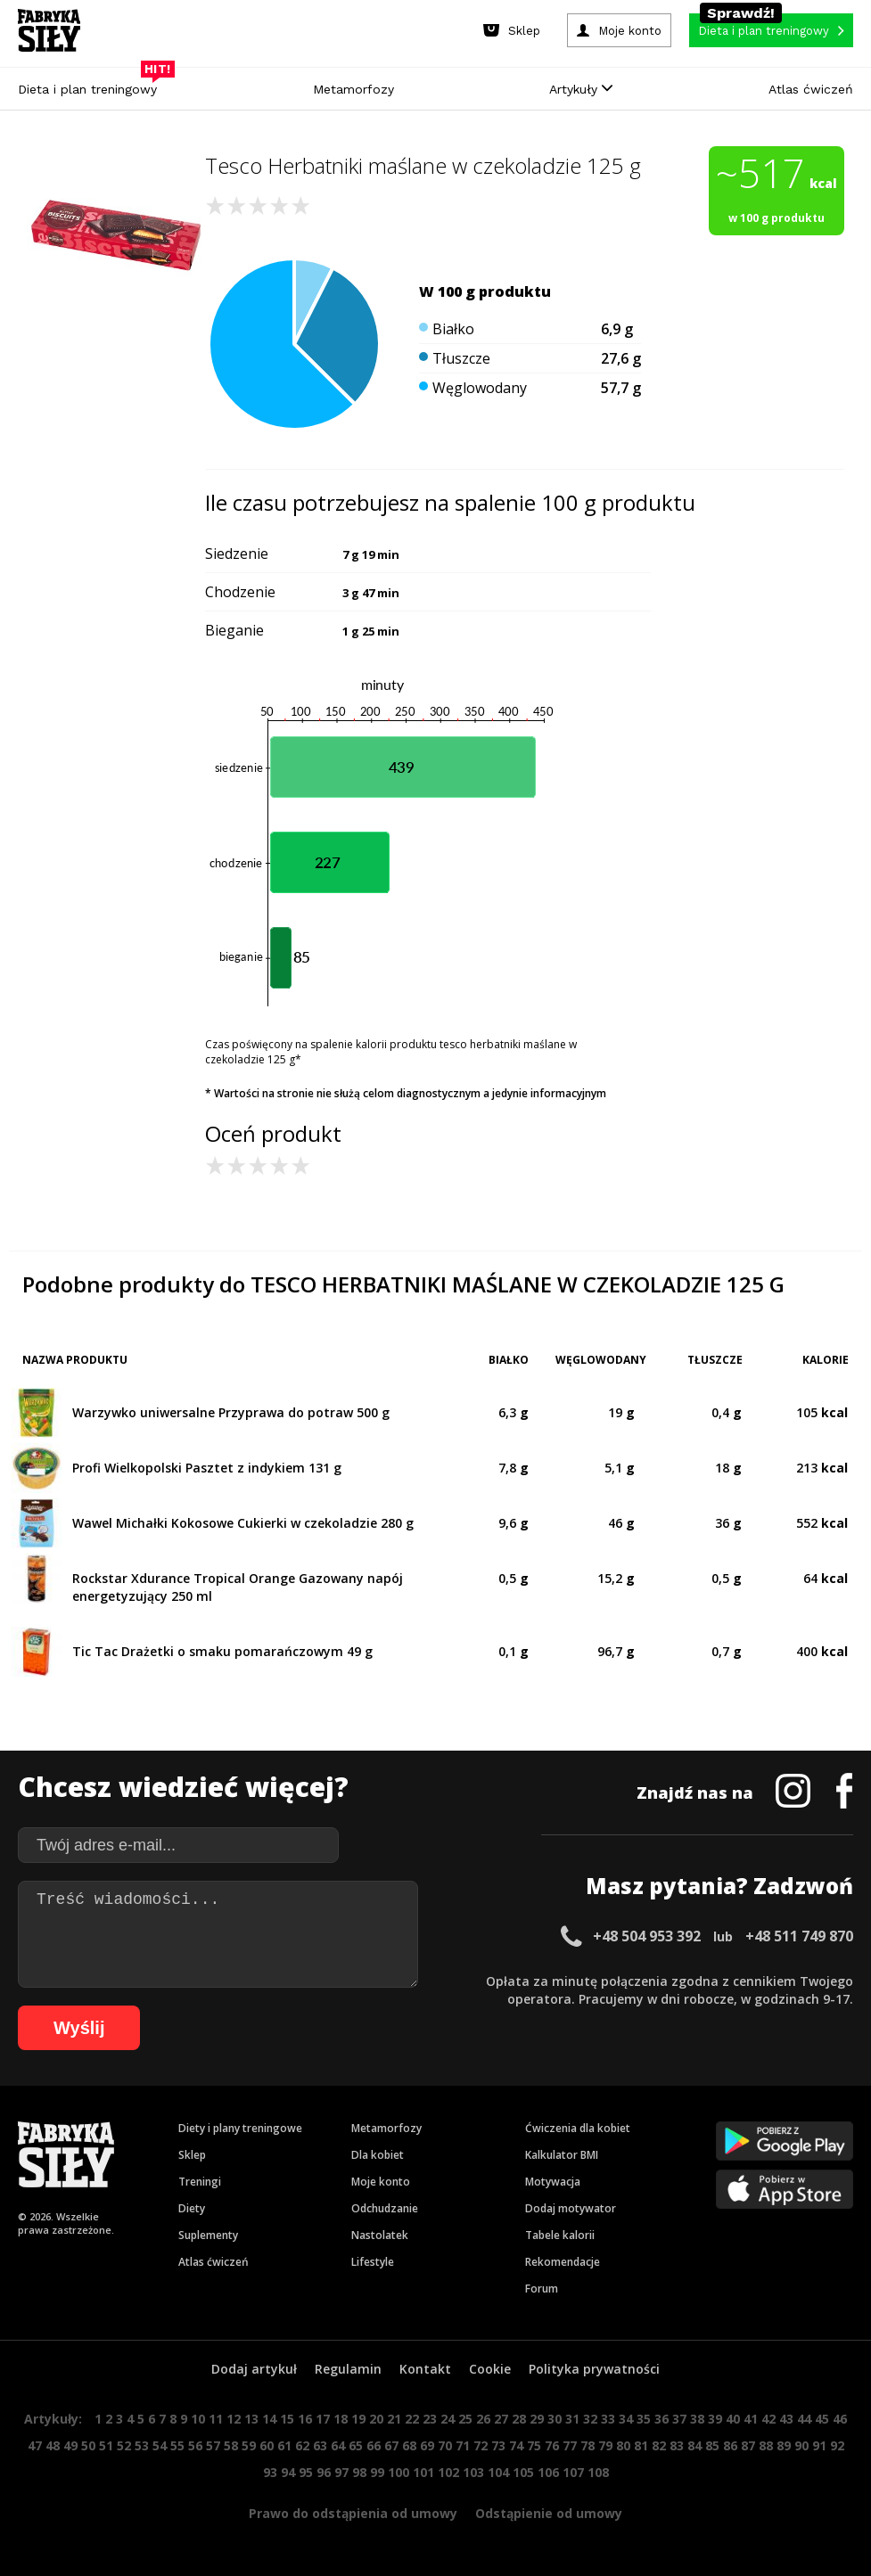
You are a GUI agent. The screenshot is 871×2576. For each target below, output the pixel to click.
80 (623, 2445)
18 (340, 2418)
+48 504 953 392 (647, 1936)
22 (412, 2418)
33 (608, 2418)
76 (552, 2445)
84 (694, 2445)
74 (516, 2445)
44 (804, 2418)
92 (837, 2445)
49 (70, 2445)
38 (697, 2418)
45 (822, 2418)
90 (801, 2445)
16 (305, 2418)
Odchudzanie (384, 2208)
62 (302, 2445)
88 (766, 2445)
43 (786, 2418)
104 (498, 2472)
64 (338, 2445)
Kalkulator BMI (561, 2154)
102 (448, 2472)
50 (88, 2445)
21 (394, 2418)
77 (570, 2445)
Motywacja (552, 2181)
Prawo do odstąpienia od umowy (353, 2513)
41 (751, 2418)
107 (573, 2472)
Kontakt (425, 2368)
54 (159, 2445)
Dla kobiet (377, 2154)
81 (641, 2445)
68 (409, 2445)
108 (598, 2472)
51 (106, 2445)
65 (356, 2445)
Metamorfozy (353, 89)
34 (626, 2418)
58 (231, 2445)
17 (323, 2418)
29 (537, 2418)
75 (534, 2445)
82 (659, 2445)
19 (358, 2418)
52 (124, 2445)
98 (359, 2472)
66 (373, 2445)
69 (427, 2445)
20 (376, 2418)
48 (52, 2445)
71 (463, 2445)
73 (498, 2445)
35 (644, 2418)
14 (269, 2418)
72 (480, 2445)
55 (177, 2445)
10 (198, 2418)
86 (730, 2445)
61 (284, 2445)
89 (784, 2445)
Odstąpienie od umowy (548, 2513)
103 (473, 2472)
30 (554, 2418)
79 (605, 2445)
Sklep (192, 2154)
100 (398, 2472)
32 (590, 2418)
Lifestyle (372, 2261)
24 (447, 2418)
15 (287, 2418)
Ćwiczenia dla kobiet (577, 2128)
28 (519, 2418)
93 (270, 2472)
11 (216, 2418)
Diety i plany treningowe (240, 2128)
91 (819, 2445)
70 (445, 2445)
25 (465, 2418)
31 (572, 2418)
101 (423, 2472)
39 (715, 2418)
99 (377, 2472)
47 (35, 2445)
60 (266, 2445)
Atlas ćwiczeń (810, 89)
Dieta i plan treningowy (92, 84)
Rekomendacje (562, 2261)
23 (430, 2418)
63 (320, 2445)
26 (483, 2418)
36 (661, 2418)
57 (213, 2445)
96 (323, 2472)
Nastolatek (379, 2235)
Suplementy (208, 2235)
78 (587, 2445)
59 (249, 2445)
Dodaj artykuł (254, 2368)
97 (341, 2472)
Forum (541, 2288)
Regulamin (348, 2368)
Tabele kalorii (560, 2235)
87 (748, 2445)
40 (733, 2418)
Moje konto (380, 2181)
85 (712, 2445)
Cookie (490, 2368)
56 (195, 2445)
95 (306, 2472)
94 (288, 2472)
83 (677, 2445)
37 (679, 2418)
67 (391, 2445)
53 (142, 2445)
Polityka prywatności (594, 2368)
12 (233, 2418)
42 (768, 2418)
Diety (191, 2208)
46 (840, 2418)
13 (251, 2418)
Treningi (199, 2181)
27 (501, 2418)
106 (548, 2472)
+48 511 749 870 (799, 1936)
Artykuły (580, 89)
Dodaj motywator (570, 2208)
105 (523, 2472)
